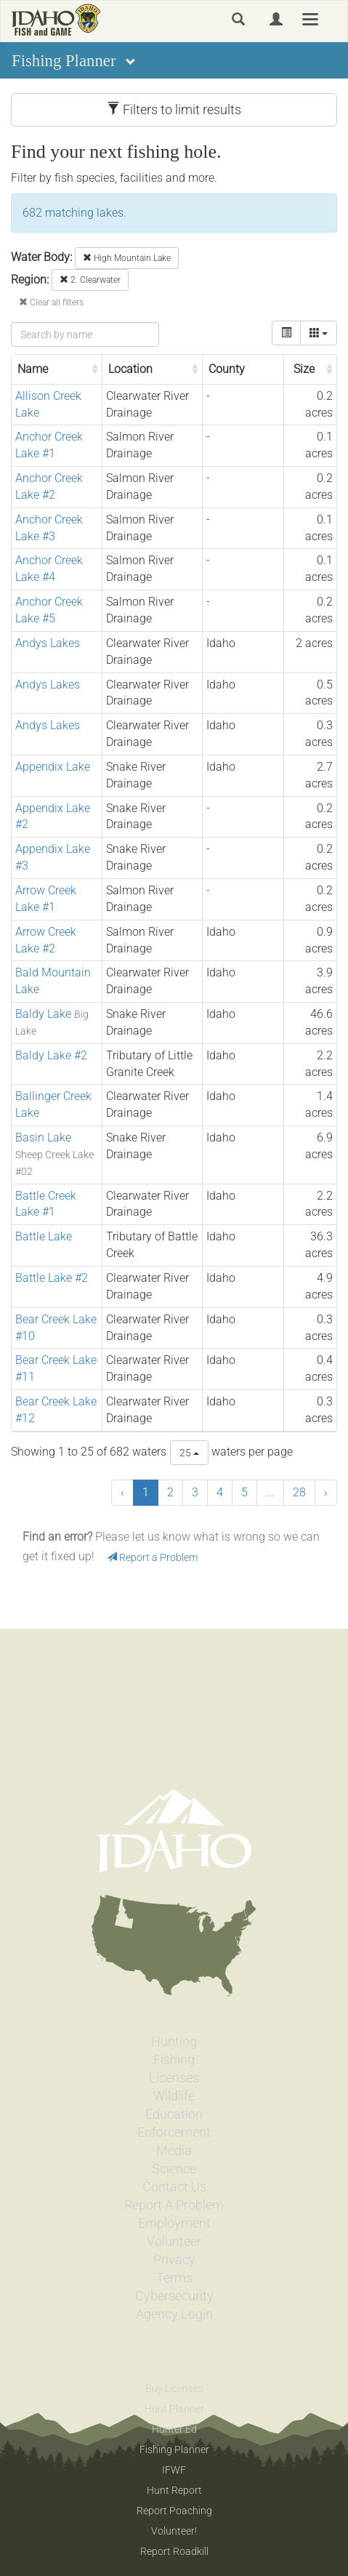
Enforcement (174, 2132)
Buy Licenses (174, 2388)
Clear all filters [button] (51, 302)
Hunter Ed (174, 2429)
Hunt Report (174, 2490)
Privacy (174, 2259)
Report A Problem (174, 2205)
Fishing (174, 2060)
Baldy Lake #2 (51, 1055)
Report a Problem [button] (152, 1557)
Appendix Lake (52, 767)
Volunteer (174, 2241)
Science (174, 2169)
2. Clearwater (90, 280)
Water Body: (41, 257)
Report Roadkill (174, 2551)
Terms (174, 2278)
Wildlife (174, 2096)
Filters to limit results (174, 109)
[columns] (318, 333)
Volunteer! (174, 2531)
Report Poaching (174, 2510)
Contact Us (174, 2187)
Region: (30, 279)
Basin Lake (43, 1137)
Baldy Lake (43, 1014)
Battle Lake (43, 1236)
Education (174, 2114)
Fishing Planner (174, 2449)
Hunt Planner (174, 2409)
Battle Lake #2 (51, 1278)
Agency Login (174, 2314)
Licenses (174, 2078)
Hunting (174, 2041)
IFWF (174, 2470)
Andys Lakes (47, 643)
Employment (174, 2223)
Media (174, 2150)
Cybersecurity (174, 2296)
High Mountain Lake (127, 258)
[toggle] (286, 333)
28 (299, 1492)
